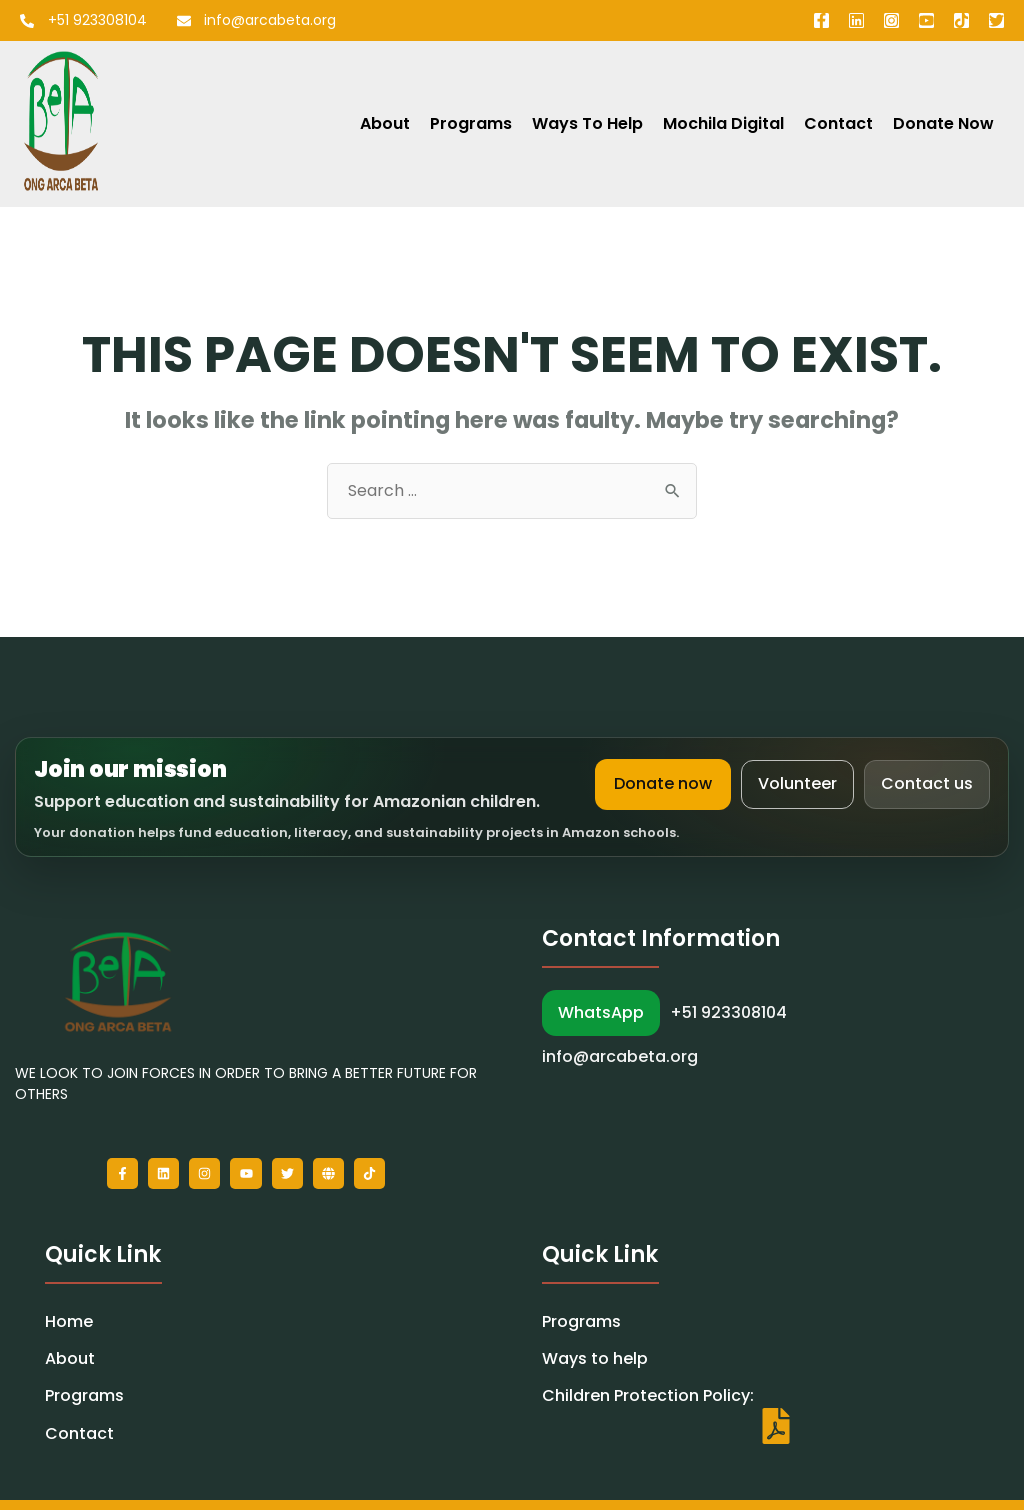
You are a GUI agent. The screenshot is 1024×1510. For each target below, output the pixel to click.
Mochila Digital (723, 123)
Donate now (663, 783)
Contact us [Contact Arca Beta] (927, 783)
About (385, 123)
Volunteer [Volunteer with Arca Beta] (797, 783)
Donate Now (943, 123)
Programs (471, 123)
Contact (838, 123)
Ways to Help (587, 123)
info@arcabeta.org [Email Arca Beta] (620, 1057)
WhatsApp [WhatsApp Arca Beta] (601, 1012)
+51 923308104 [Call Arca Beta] (728, 1013)
